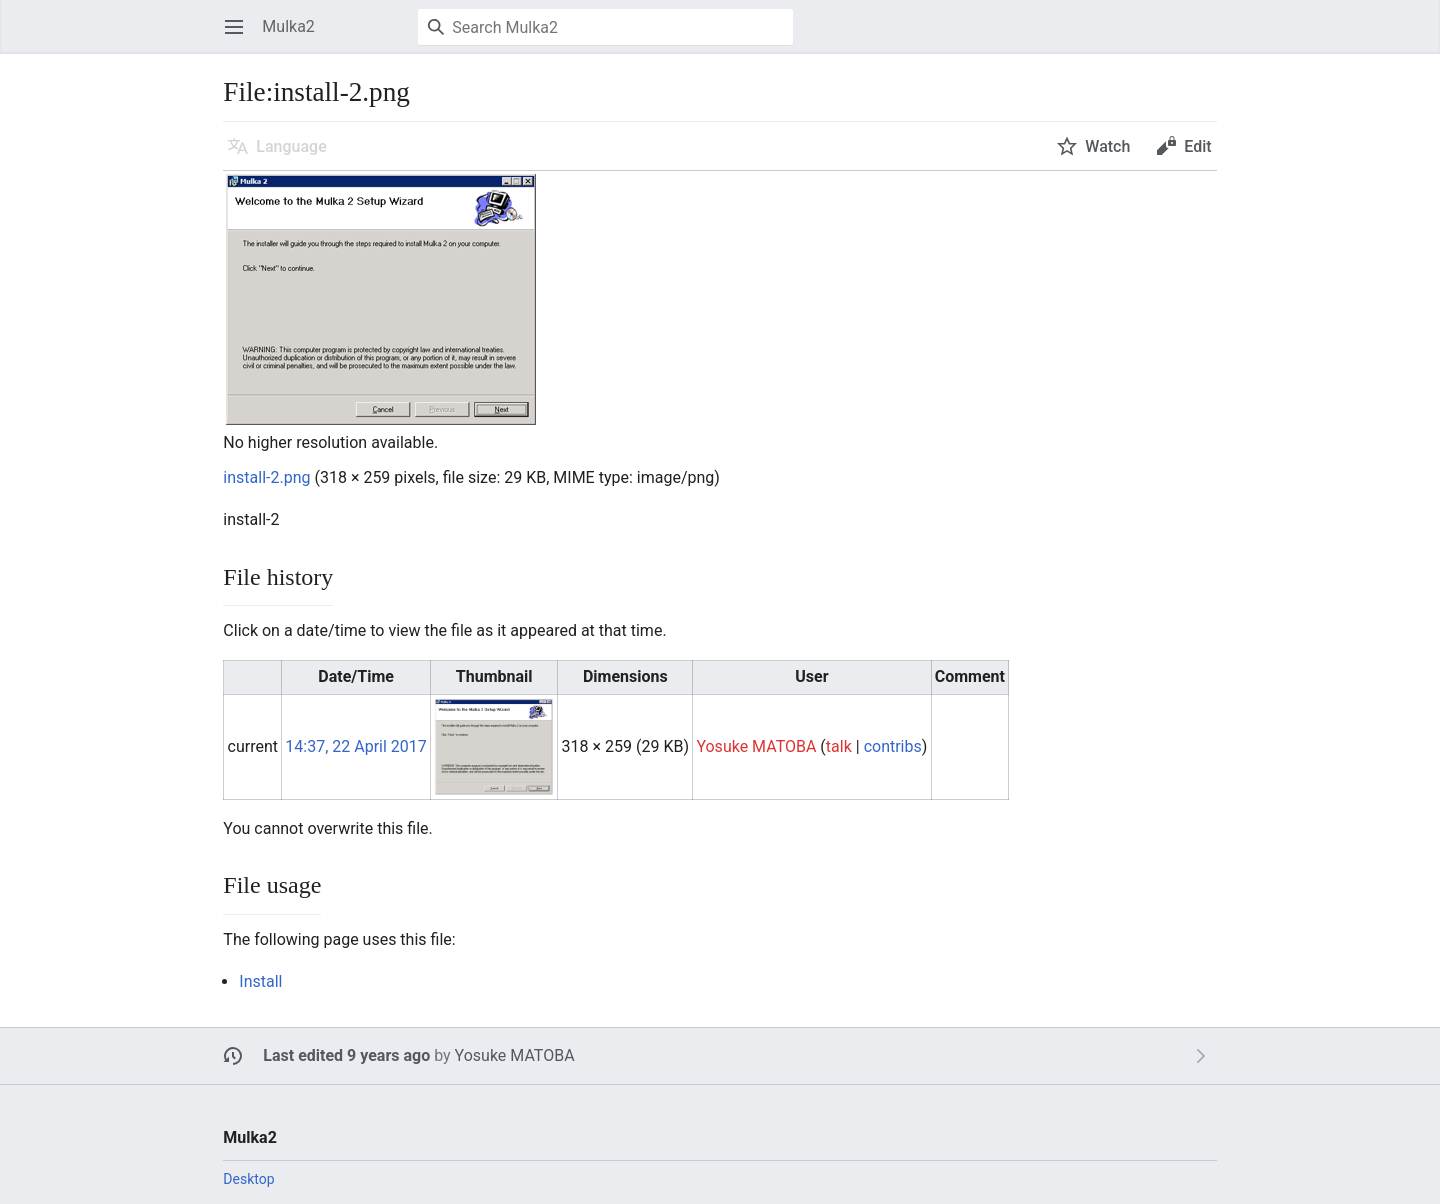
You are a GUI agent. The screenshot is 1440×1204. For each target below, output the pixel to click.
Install (260, 981)
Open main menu (240, 36)
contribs (893, 746)
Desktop (248, 1179)
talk (839, 746)
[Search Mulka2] (605, 27)
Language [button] (291, 146)
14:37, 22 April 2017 (355, 746)
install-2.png (266, 477)
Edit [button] (1197, 146)
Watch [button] (1107, 146)
